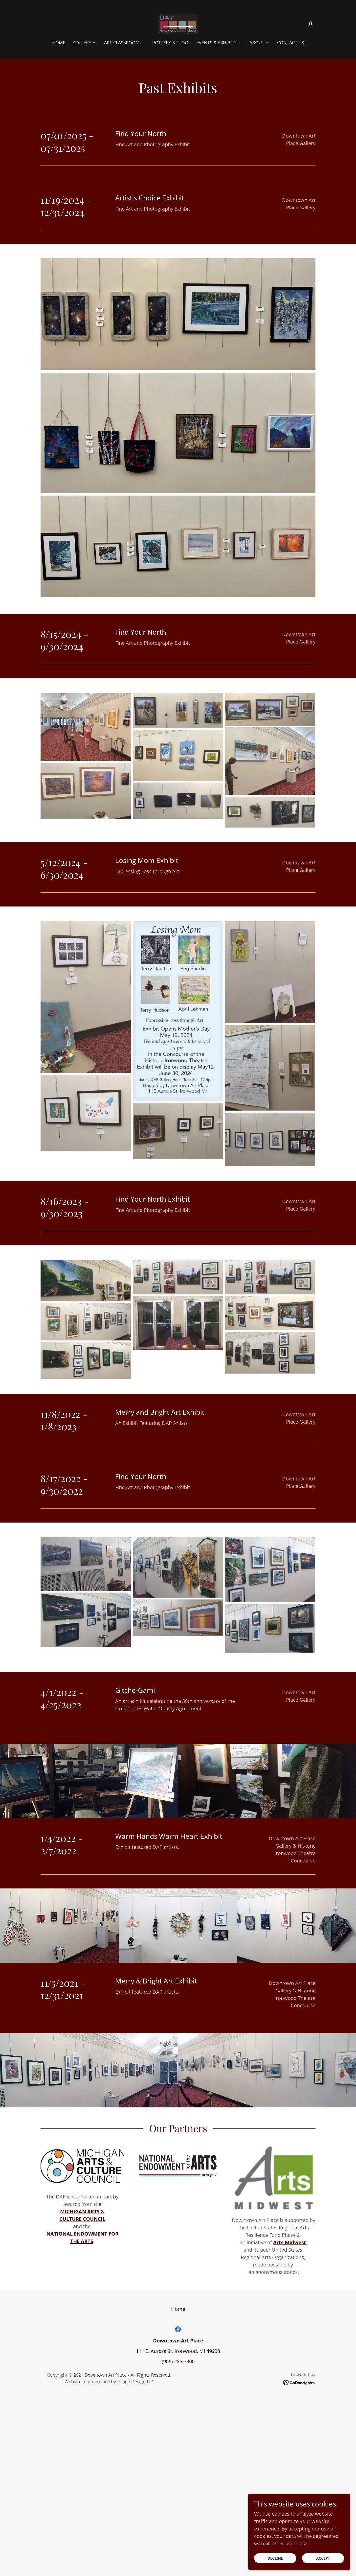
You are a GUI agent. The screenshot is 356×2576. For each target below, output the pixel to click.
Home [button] (178, 2309)
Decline (277, 2558)
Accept (324, 2558)
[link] (178, 23)
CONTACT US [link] (290, 43)
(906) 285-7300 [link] (178, 2361)
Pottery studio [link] (170, 43)
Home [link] (58, 43)
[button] (310, 24)
